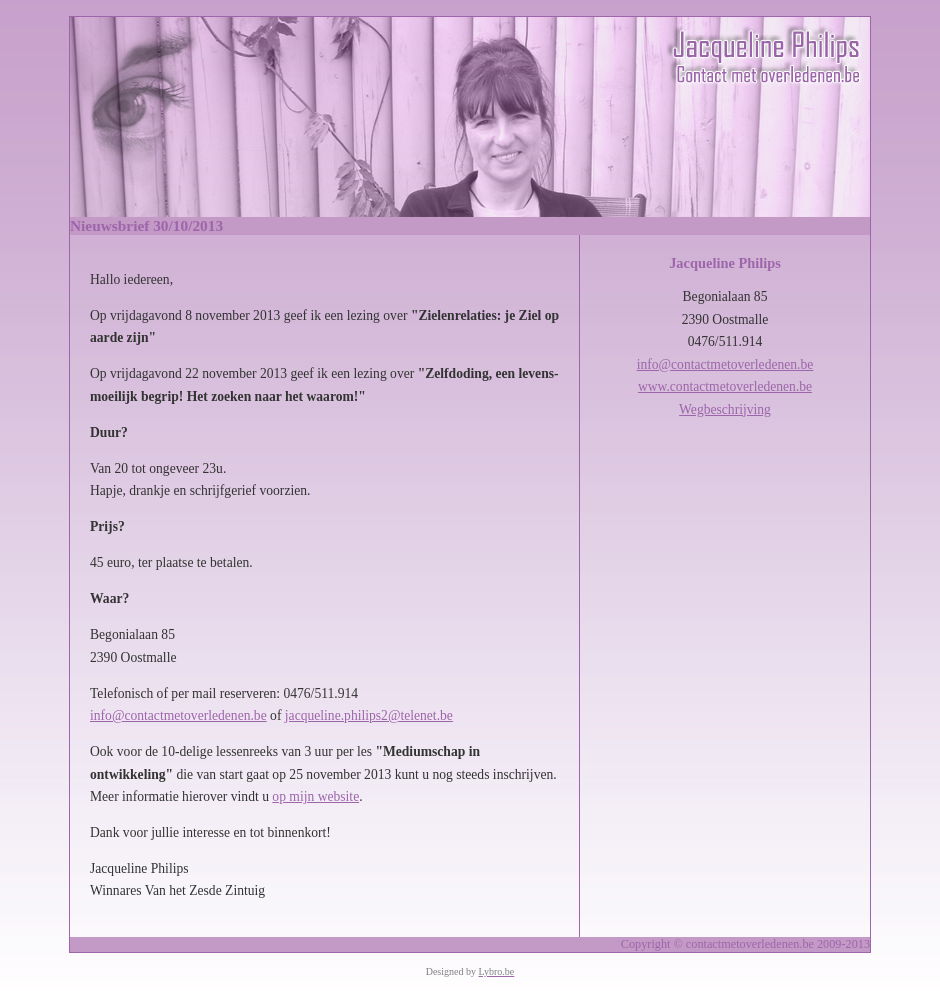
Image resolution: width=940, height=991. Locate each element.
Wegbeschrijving (725, 409)
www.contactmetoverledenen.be (725, 386)
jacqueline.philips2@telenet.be (369, 715)
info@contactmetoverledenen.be (178, 715)
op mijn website (315, 796)
